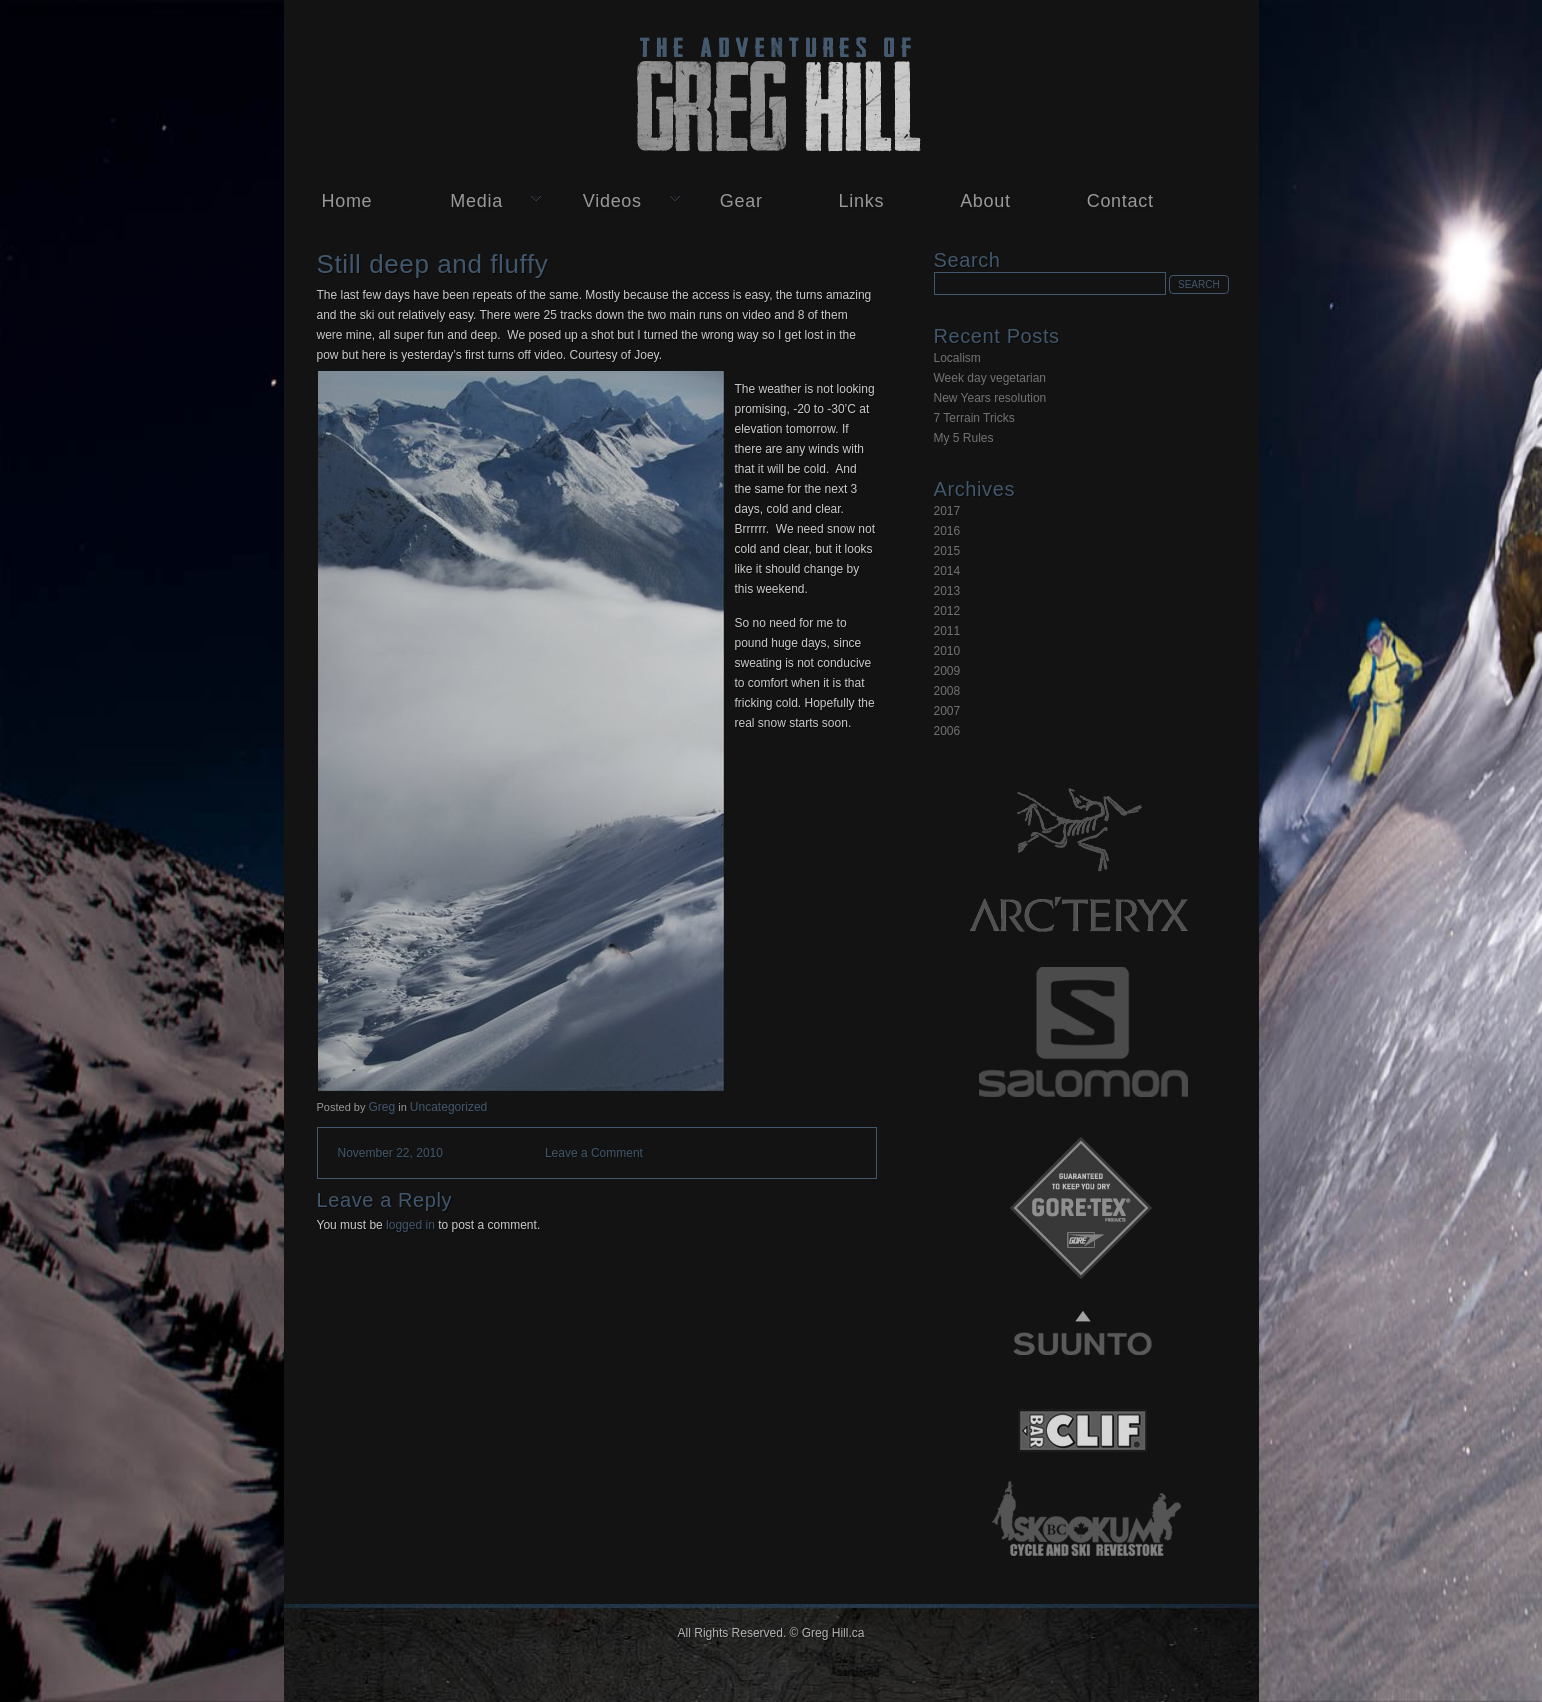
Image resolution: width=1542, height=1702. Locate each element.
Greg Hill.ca (771, 91)
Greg (381, 1107)
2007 (947, 711)
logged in (410, 1225)
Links (862, 201)
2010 (947, 651)
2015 (947, 551)
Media (476, 201)
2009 (947, 671)
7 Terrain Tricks (974, 418)
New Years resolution (990, 398)
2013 (947, 591)
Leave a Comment (594, 1153)
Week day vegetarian (990, 378)
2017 (947, 511)
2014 (947, 571)
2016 (947, 531)
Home (347, 201)
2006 (947, 731)
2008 (947, 691)
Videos (612, 201)
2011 (947, 631)
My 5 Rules (964, 438)
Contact (1120, 201)
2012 (947, 611)
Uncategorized (448, 1107)
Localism (957, 358)
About (985, 201)
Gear (741, 201)
